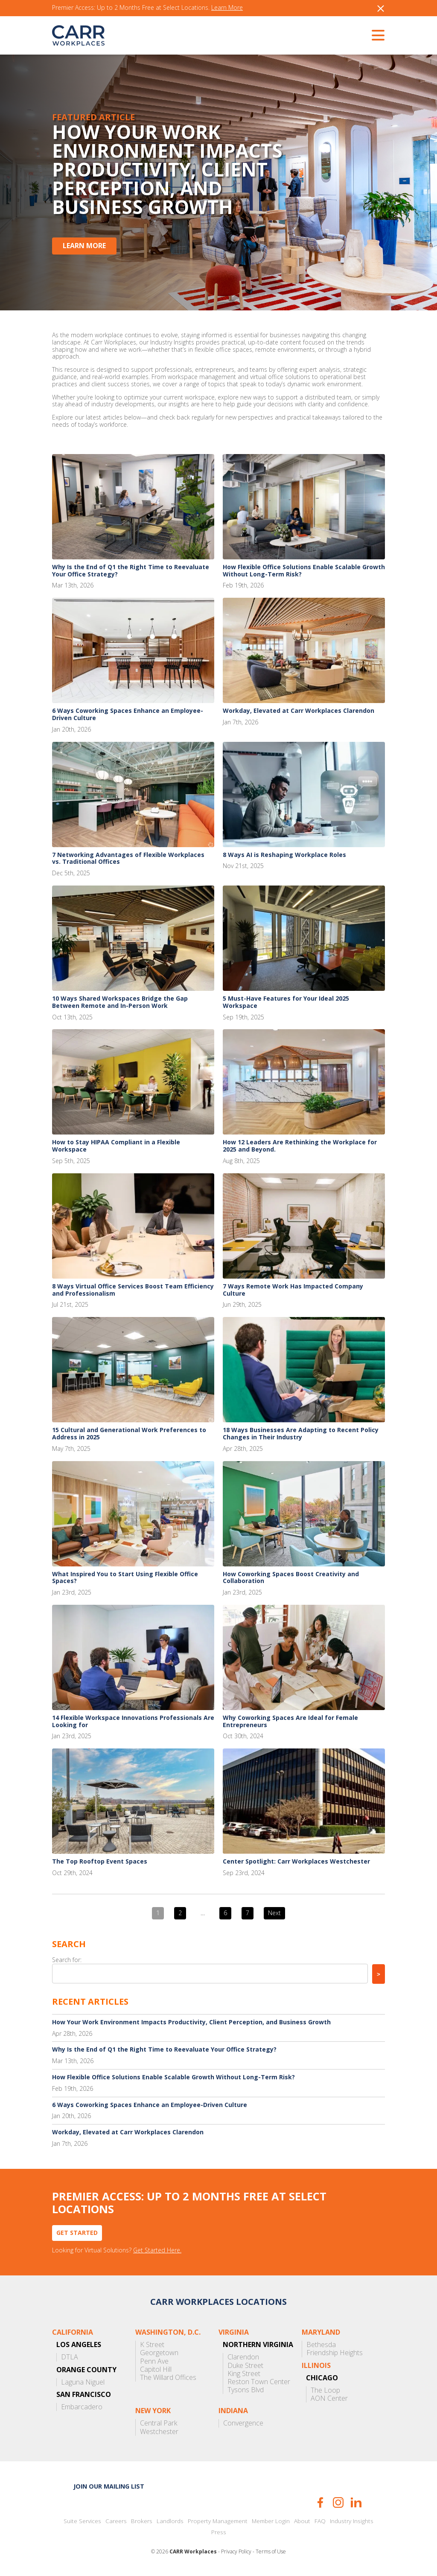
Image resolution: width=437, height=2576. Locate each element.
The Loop (325, 2390)
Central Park (158, 2423)
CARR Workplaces (78, 35)
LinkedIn (356, 2502)
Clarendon (243, 2357)
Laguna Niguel (83, 2382)
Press (218, 2532)
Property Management (218, 2521)
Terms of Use (271, 2552)
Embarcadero (81, 2407)
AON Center (329, 2398)
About (302, 2521)
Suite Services (82, 2521)
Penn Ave (154, 2361)
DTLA (69, 2357)
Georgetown (159, 2353)
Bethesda (321, 2345)
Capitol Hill (156, 2369)
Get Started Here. (157, 2250)
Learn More (227, 8)
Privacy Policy (236, 2552)
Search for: (67, 1960)
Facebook (320, 2502)
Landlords (170, 2521)
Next (274, 1913)
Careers (116, 2521)
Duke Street (245, 2366)
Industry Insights (351, 2521)
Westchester (159, 2432)
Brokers (141, 2521)
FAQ (320, 2521)
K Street (152, 2345)
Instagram (338, 2502)
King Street (243, 2374)
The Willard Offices (168, 2377)
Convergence (243, 2423)
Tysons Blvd (245, 2390)
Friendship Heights (334, 2353)
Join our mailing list (108, 2486)
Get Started (77, 2233)
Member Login (271, 2521)
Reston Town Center (258, 2382)
